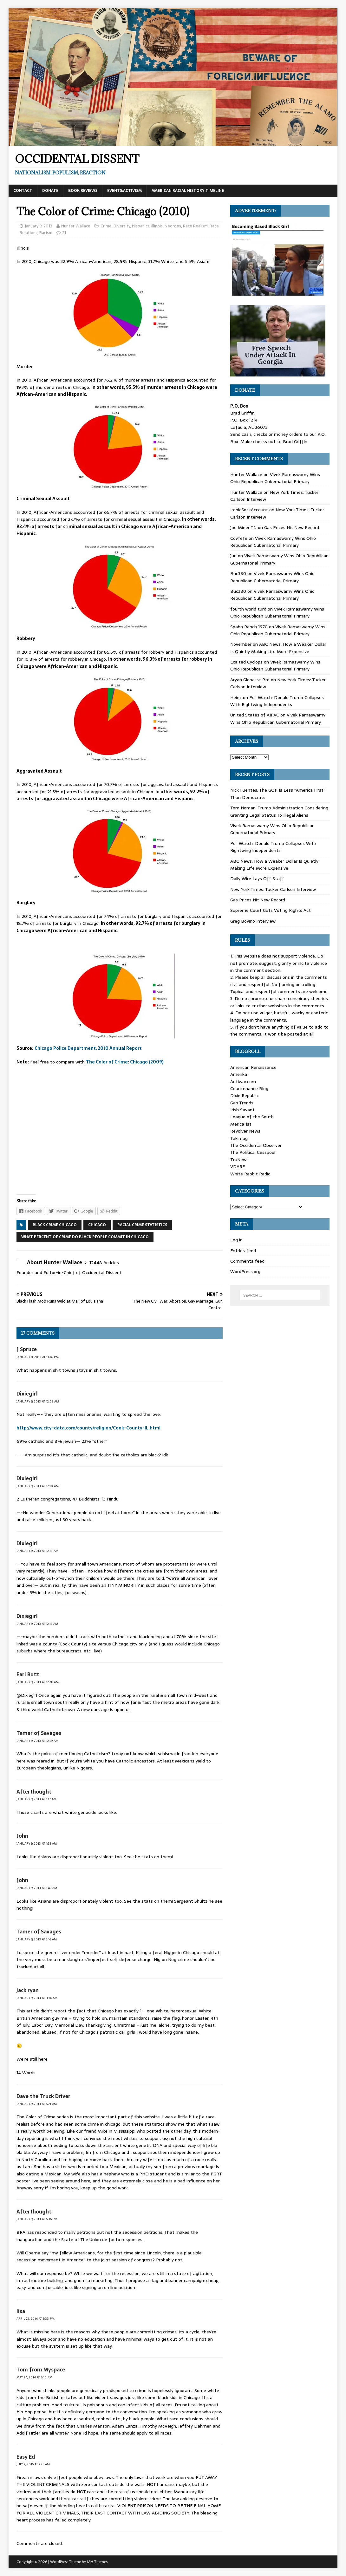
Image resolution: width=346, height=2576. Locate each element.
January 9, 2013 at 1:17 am (36, 1799)
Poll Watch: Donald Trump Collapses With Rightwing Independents (277, 701)
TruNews (239, 1159)
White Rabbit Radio (250, 1173)
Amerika (238, 1074)
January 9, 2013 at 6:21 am (36, 2104)
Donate (50, 190)
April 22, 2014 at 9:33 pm (35, 2318)
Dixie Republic (244, 1095)
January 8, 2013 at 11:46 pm (37, 1357)
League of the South (252, 1116)
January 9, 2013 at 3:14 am (36, 1998)
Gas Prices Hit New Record (291, 527)
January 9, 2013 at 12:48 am (37, 1682)
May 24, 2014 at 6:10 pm (34, 2377)
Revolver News (245, 1131)
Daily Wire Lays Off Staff (257, 878)
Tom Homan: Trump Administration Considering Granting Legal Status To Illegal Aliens (279, 811)
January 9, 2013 (38, 226)
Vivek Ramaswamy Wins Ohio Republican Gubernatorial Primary (275, 478)
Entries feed (243, 1250)
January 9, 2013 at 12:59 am (37, 1740)
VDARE (237, 1166)
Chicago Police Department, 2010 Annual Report (88, 1048)
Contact (22, 190)
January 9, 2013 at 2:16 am (36, 1939)
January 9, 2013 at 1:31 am (36, 1843)
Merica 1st (240, 1124)
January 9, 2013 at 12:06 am (37, 1401)
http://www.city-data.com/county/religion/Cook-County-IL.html (88, 1427)
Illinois (157, 226)
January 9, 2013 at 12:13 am (37, 1550)
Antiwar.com (243, 1081)
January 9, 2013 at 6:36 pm (36, 2219)
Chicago (97, 1225)
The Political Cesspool (252, 1152)
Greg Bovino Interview (253, 921)
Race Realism (195, 226)
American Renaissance (253, 1067)
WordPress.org (245, 1271)
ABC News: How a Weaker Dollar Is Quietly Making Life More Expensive (278, 648)
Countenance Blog (249, 1088)
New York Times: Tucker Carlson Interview (273, 889)
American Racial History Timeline (188, 190)
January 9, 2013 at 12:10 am (37, 1486)
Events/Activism (124, 190)
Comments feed (247, 1261)
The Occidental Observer (256, 1145)
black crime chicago (55, 1225)
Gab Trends (241, 1102)
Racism (45, 232)
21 (64, 232)
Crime (106, 226)
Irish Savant (242, 1109)
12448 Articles (104, 1262)
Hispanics (140, 226)
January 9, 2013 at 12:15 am (37, 1623)
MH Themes (97, 2562)
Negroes (173, 226)
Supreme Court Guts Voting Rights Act (270, 910)
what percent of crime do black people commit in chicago (85, 1237)
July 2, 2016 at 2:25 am (33, 2464)
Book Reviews (82, 190)
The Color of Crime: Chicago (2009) (125, 1061)
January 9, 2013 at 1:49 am (36, 1888)
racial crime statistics (142, 1225)
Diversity (122, 226)
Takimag (239, 1138)
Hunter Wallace (75, 226)
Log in (236, 1239)
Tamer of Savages (38, 1733)
